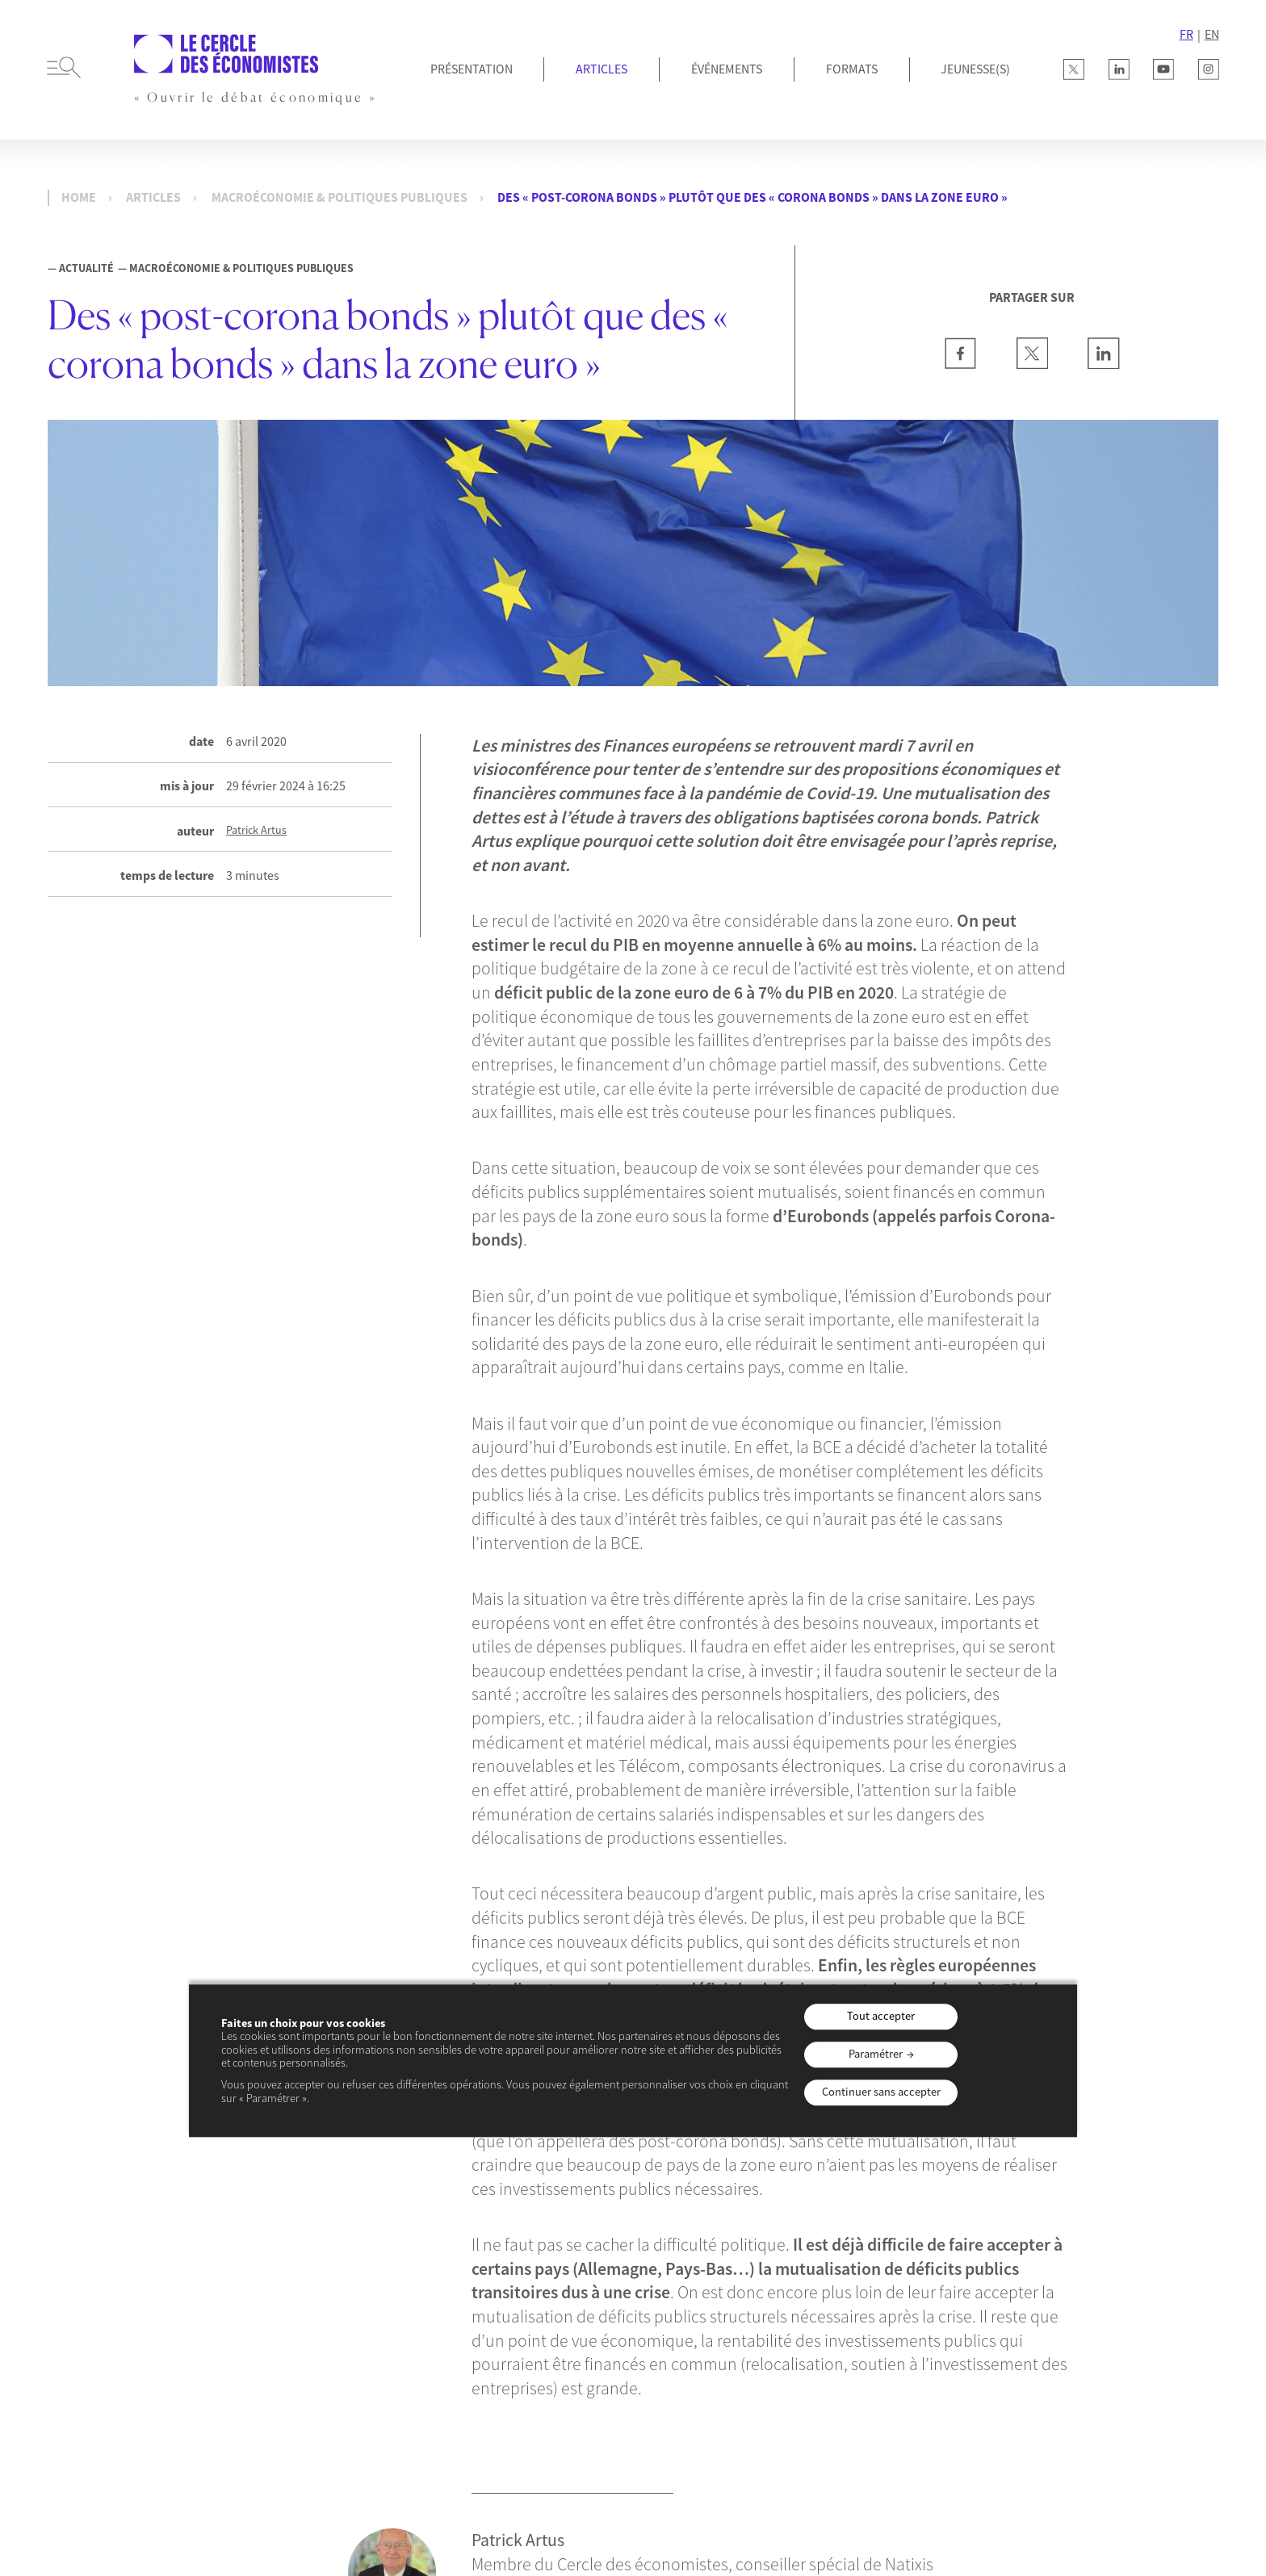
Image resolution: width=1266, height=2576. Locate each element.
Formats (852, 69)
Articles (601, 69)
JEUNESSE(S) (975, 69)
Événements (726, 69)
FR (1186, 34)
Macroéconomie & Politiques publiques (339, 197)
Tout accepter (881, 2016)
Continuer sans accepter (881, 2091)
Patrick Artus (256, 830)
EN (1212, 34)
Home (78, 197)
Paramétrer (876, 2053)
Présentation (471, 69)
